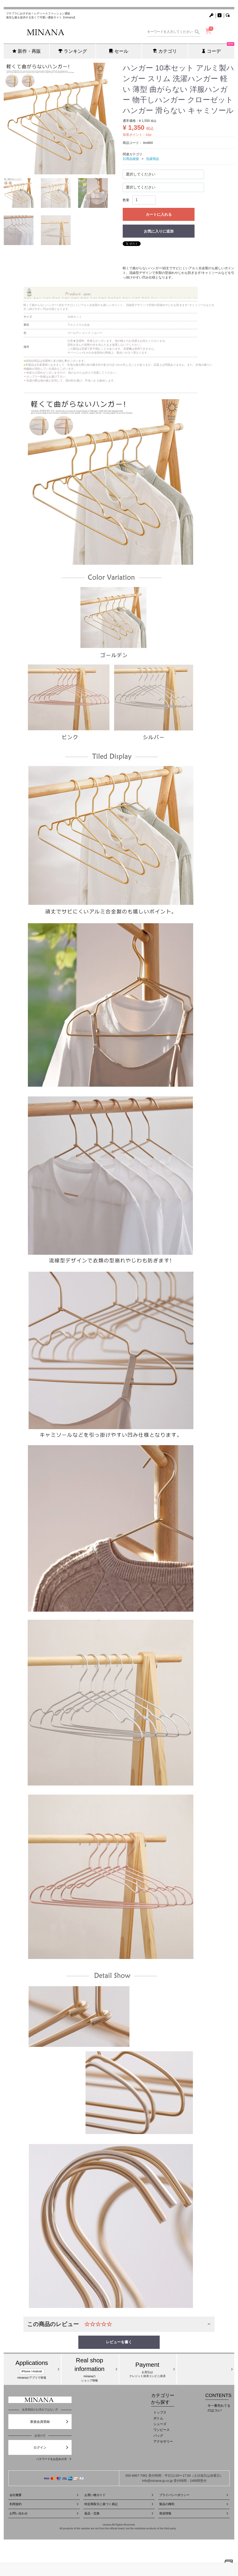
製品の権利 (193, 2504)
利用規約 (44, 2504)
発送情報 (193, 2513)
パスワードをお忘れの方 (54, 2459)
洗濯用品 (152, 159)
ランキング (72, 51)
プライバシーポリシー (193, 2495)
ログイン (51, 2447)
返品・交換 (119, 2513)
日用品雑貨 (131, 159)
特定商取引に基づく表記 (119, 2504)
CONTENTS (218, 2395)
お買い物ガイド (119, 2495)
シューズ (159, 2424)
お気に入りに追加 (159, 231)
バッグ (158, 2435)
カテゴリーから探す (162, 2399)
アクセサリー (163, 2441)
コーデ (218, 48)
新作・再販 (26, 51)
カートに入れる (159, 214)
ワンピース (161, 2430)
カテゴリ (165, 51)
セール (118, 51)
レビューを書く (119, 2342)
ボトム (158, 2418)
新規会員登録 (49, 2421)
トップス (159, 2412)
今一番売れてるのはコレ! (219, 2408)
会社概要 (44, 2495)
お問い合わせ (44, 2513)
